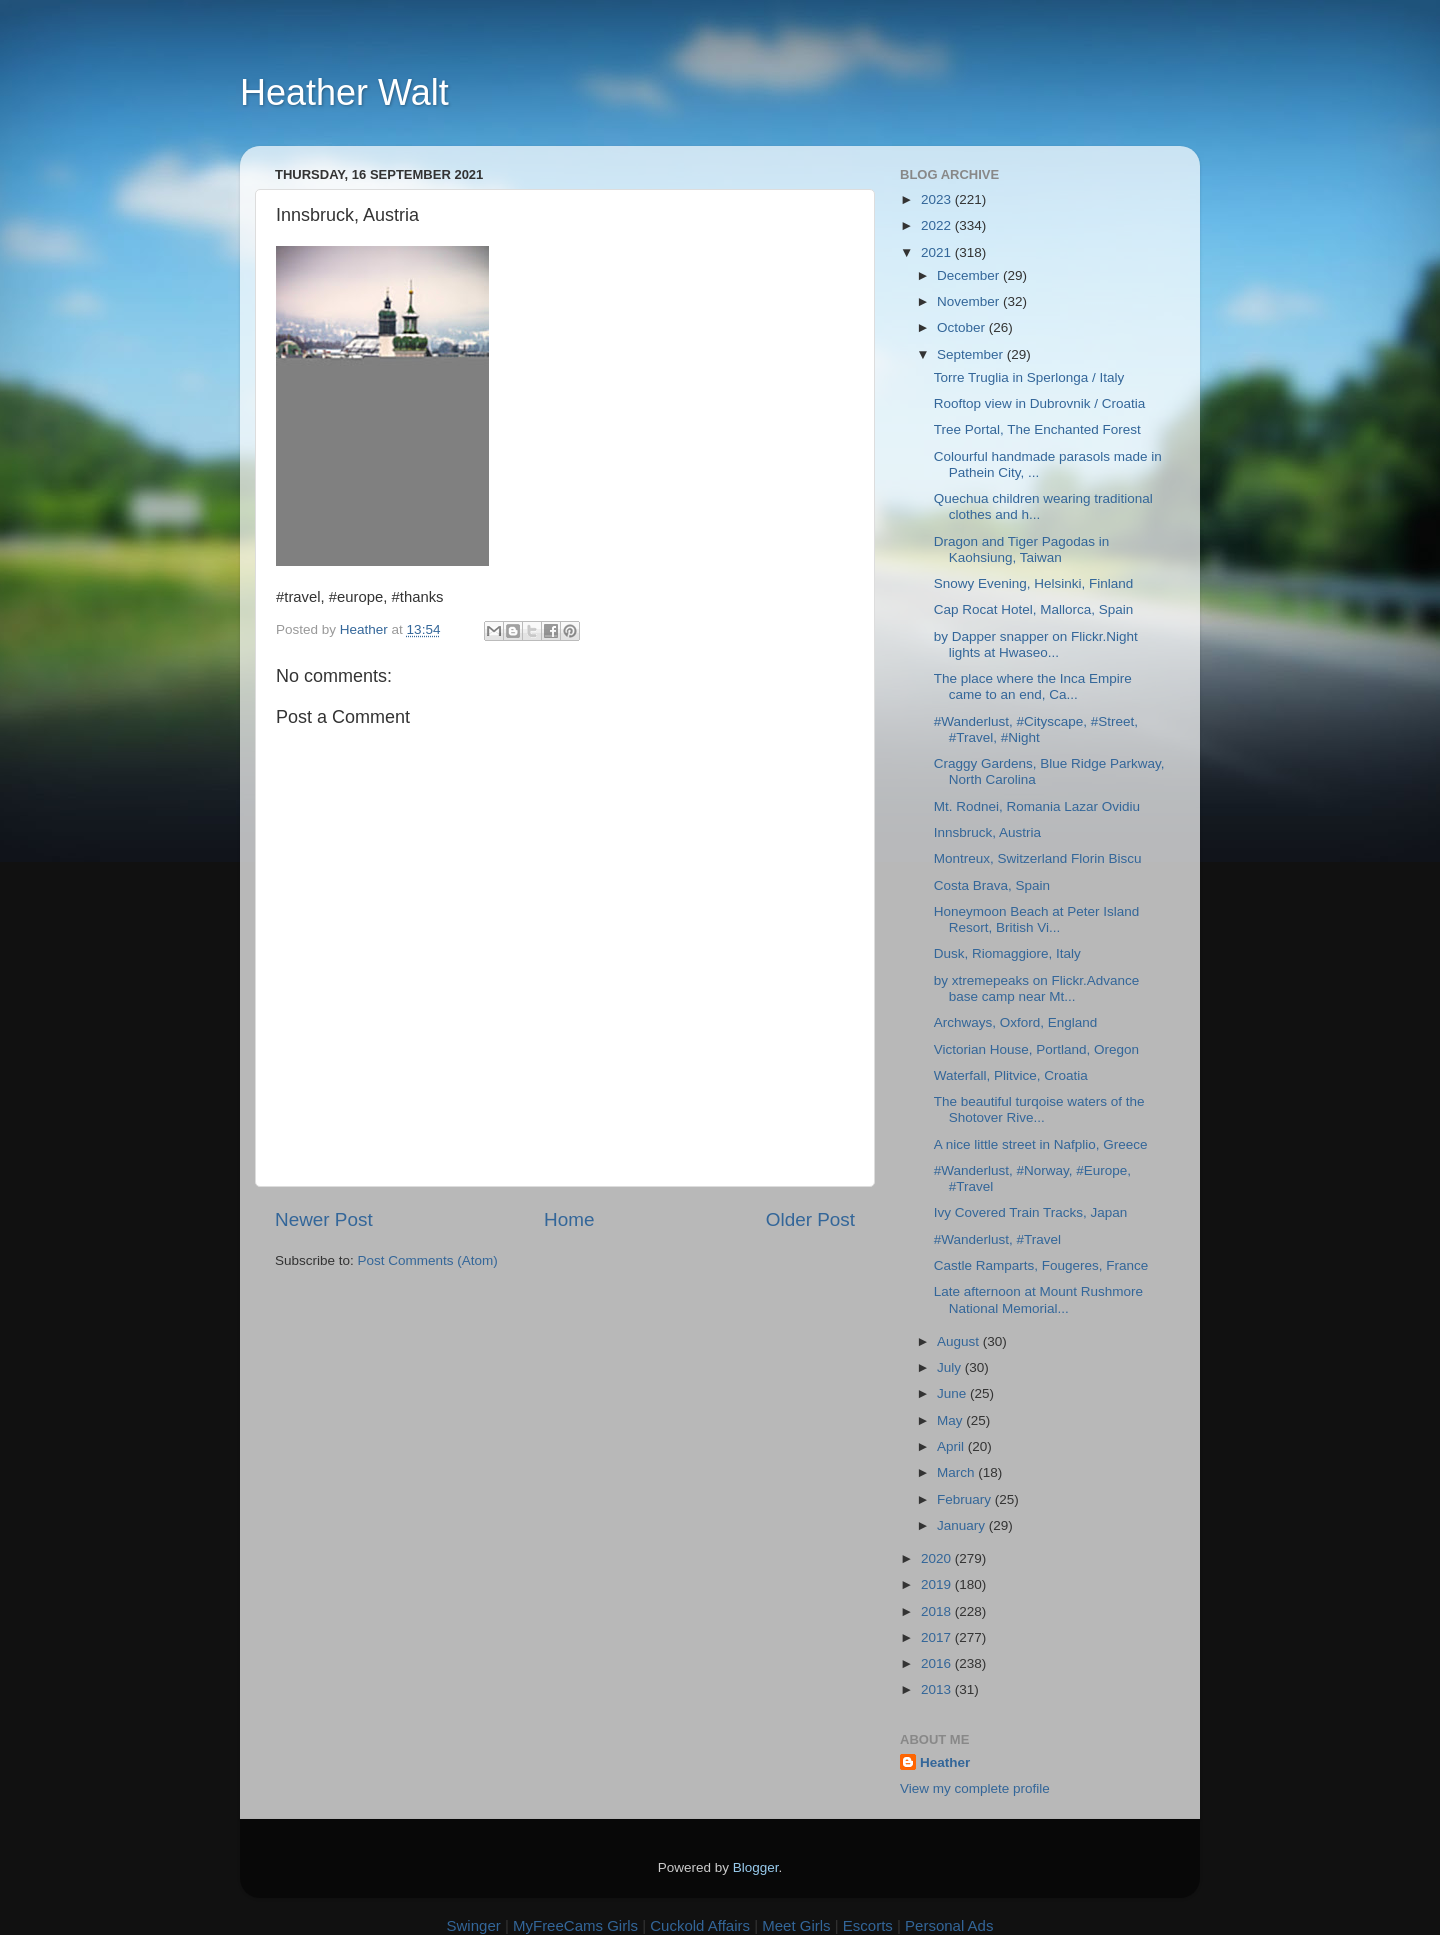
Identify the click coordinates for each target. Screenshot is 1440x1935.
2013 (938, 1689)
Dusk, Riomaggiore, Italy (1007, 953)
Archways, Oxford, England (1016, 1022)
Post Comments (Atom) (428, 1260)
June (953, 1393)
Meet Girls (796, 1925)
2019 (938, 1584)
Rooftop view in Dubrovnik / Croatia (1040, 403)
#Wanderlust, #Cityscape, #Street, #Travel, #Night (1036, 729)
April (952, 1446)
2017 (938, 1637)
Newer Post (324, 1219)
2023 (938, 199)
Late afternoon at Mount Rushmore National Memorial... (1038, 1299)
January (963, 1525)
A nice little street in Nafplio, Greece (1041, 1144)
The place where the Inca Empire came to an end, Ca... (1033, 686)
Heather (945, 1762)
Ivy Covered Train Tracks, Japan (1031, 1212)
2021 (938, 252)
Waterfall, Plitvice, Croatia (1011, 1075)
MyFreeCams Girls (575, 1925)
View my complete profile (975, 1788)
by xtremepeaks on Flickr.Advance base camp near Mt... (1037, 988)
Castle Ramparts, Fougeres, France (1041, 1265)
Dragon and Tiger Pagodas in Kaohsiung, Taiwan (1022, 549)
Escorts (868, 1925)
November (970, 301)
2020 (938, 1558)
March (957, 1472)
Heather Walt (344, 92)
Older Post (810, 1219)
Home (569, 1219)
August (960, 1341)
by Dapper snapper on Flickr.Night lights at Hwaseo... (1036, 644)
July (951, 1367)
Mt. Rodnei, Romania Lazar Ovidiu (1037, 806)
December (970, 275)
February (966, 1499)
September (972, 354)
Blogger (756, 1867)
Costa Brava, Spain (992, 885)
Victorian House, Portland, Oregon (1036, 1049)
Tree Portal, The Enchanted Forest (1037, 429)
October (963, 327)
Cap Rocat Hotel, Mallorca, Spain (1034, 609)
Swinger (474, 1925)
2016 (938, 1663)
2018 (938, 1611)
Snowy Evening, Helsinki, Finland (1034, 583)
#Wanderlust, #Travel (997, 1239)
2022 (938, 225)
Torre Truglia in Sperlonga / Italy (1029, 377)
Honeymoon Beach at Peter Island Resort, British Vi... (1037, 919)
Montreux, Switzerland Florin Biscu (1038, 858)
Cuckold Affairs (700, 1925)
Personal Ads (949, 1925)
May (951, 1420)
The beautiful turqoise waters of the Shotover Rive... (1039, 1109)
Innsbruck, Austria (987, 832)
